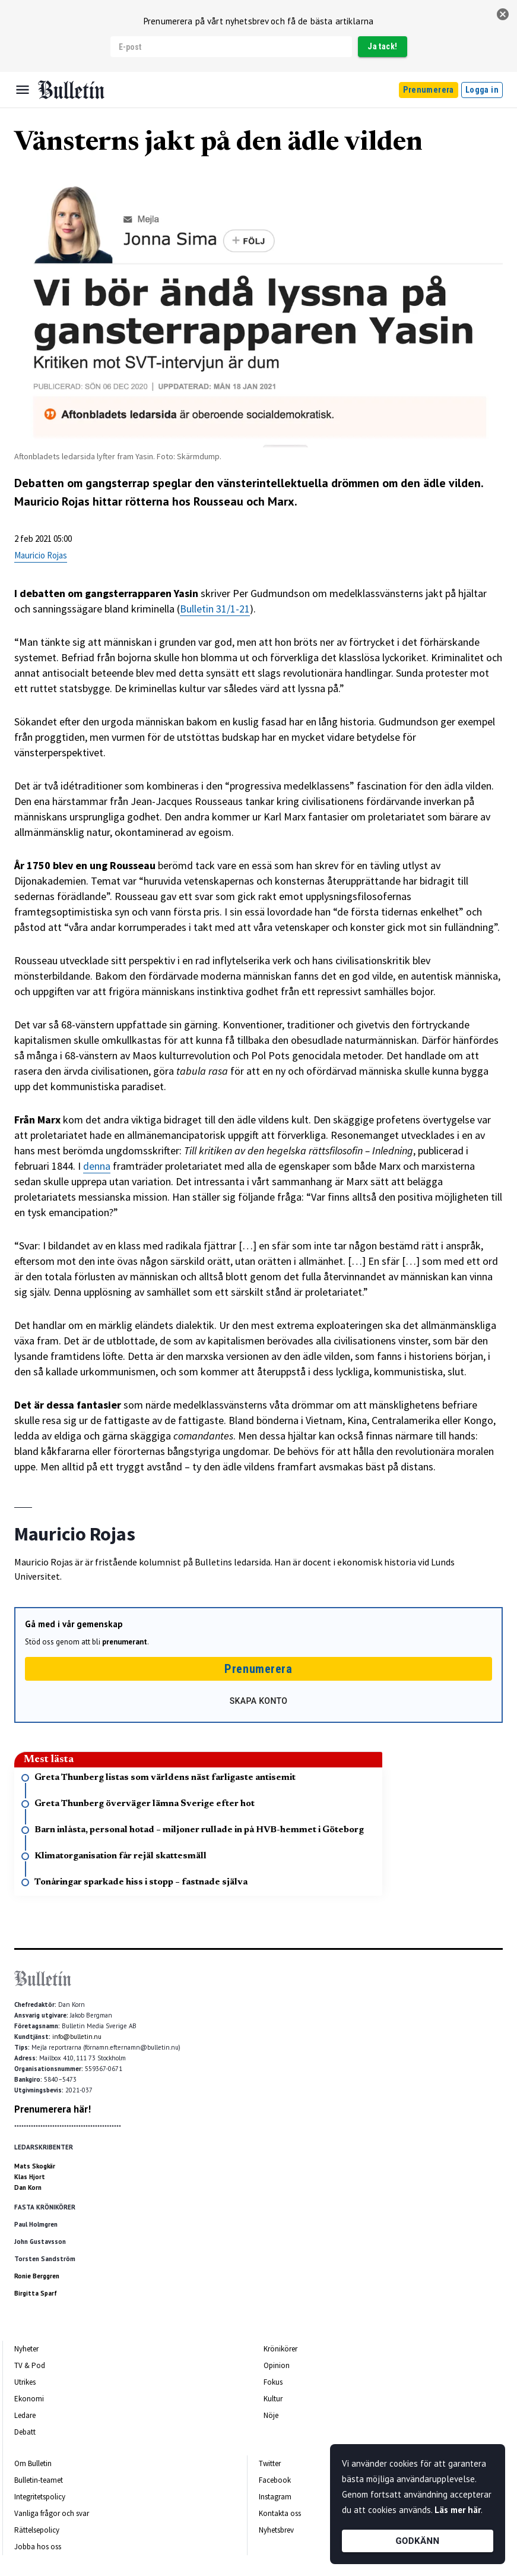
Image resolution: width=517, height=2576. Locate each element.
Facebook (275, 2480)
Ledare (25, 2415)
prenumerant (124, 1642)
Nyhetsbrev (276, 2530)
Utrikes (25, 2382)
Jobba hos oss (37, 2547)
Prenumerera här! (52, 2109)
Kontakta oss (280, 2513)
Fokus (273, 2382)
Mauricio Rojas (40, 555)
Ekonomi (29, 2399)
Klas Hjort (29, 2177)
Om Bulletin (33, 2463)
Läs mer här (457, 2509)
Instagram (275, 2497)
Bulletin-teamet (38, 2480)
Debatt (25, 2432)
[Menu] (22, 89)
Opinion (277, 2365)
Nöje (271, 2415)
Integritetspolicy (39, 2497)
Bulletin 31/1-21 (215, 608)
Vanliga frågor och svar (51, 2513)
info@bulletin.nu (77, 2036)
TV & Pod (29, 2365)
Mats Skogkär (34, 2166)
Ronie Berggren (36, 2276)
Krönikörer (280, 2349)
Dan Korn (28, 2187)
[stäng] (503, 14)
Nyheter (26, 2349)
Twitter (270, 2463)
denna (96, 1166)
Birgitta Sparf (35, 2293)
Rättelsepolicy (36, 2530)
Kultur (273, 2399)
